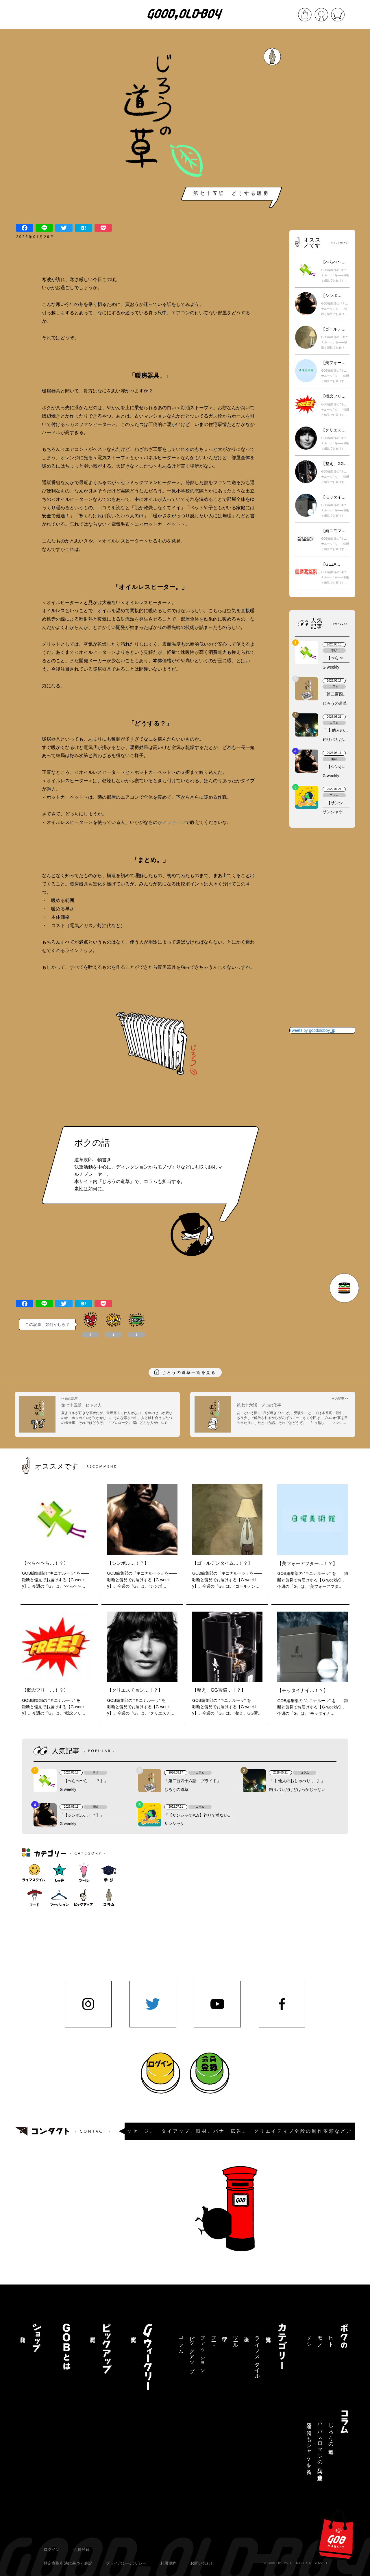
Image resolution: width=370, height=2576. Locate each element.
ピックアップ (192, 2351)
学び (224, 2336)
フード (214, 2339)
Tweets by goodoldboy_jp (312, 1030)
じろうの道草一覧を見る (189, 1372)
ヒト (331, 2339)
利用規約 (168, 2563)
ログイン (52, 2549)
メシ (309, 2339)
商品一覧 (23, 2333)
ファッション (203, 2352)
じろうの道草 (331, 2432)
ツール (235, 2339)
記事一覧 (268, 2333)
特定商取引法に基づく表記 (68, 2563)
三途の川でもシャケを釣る (309, 2445)
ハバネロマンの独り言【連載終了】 (320, 2446)
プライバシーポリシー (126, 2563)
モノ (320, 2339)
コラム (181, 2342)
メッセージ (173, 822)
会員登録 (81, 2549)
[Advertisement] (321, 130)
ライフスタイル (257, 2355)
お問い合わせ (202, 2563)
